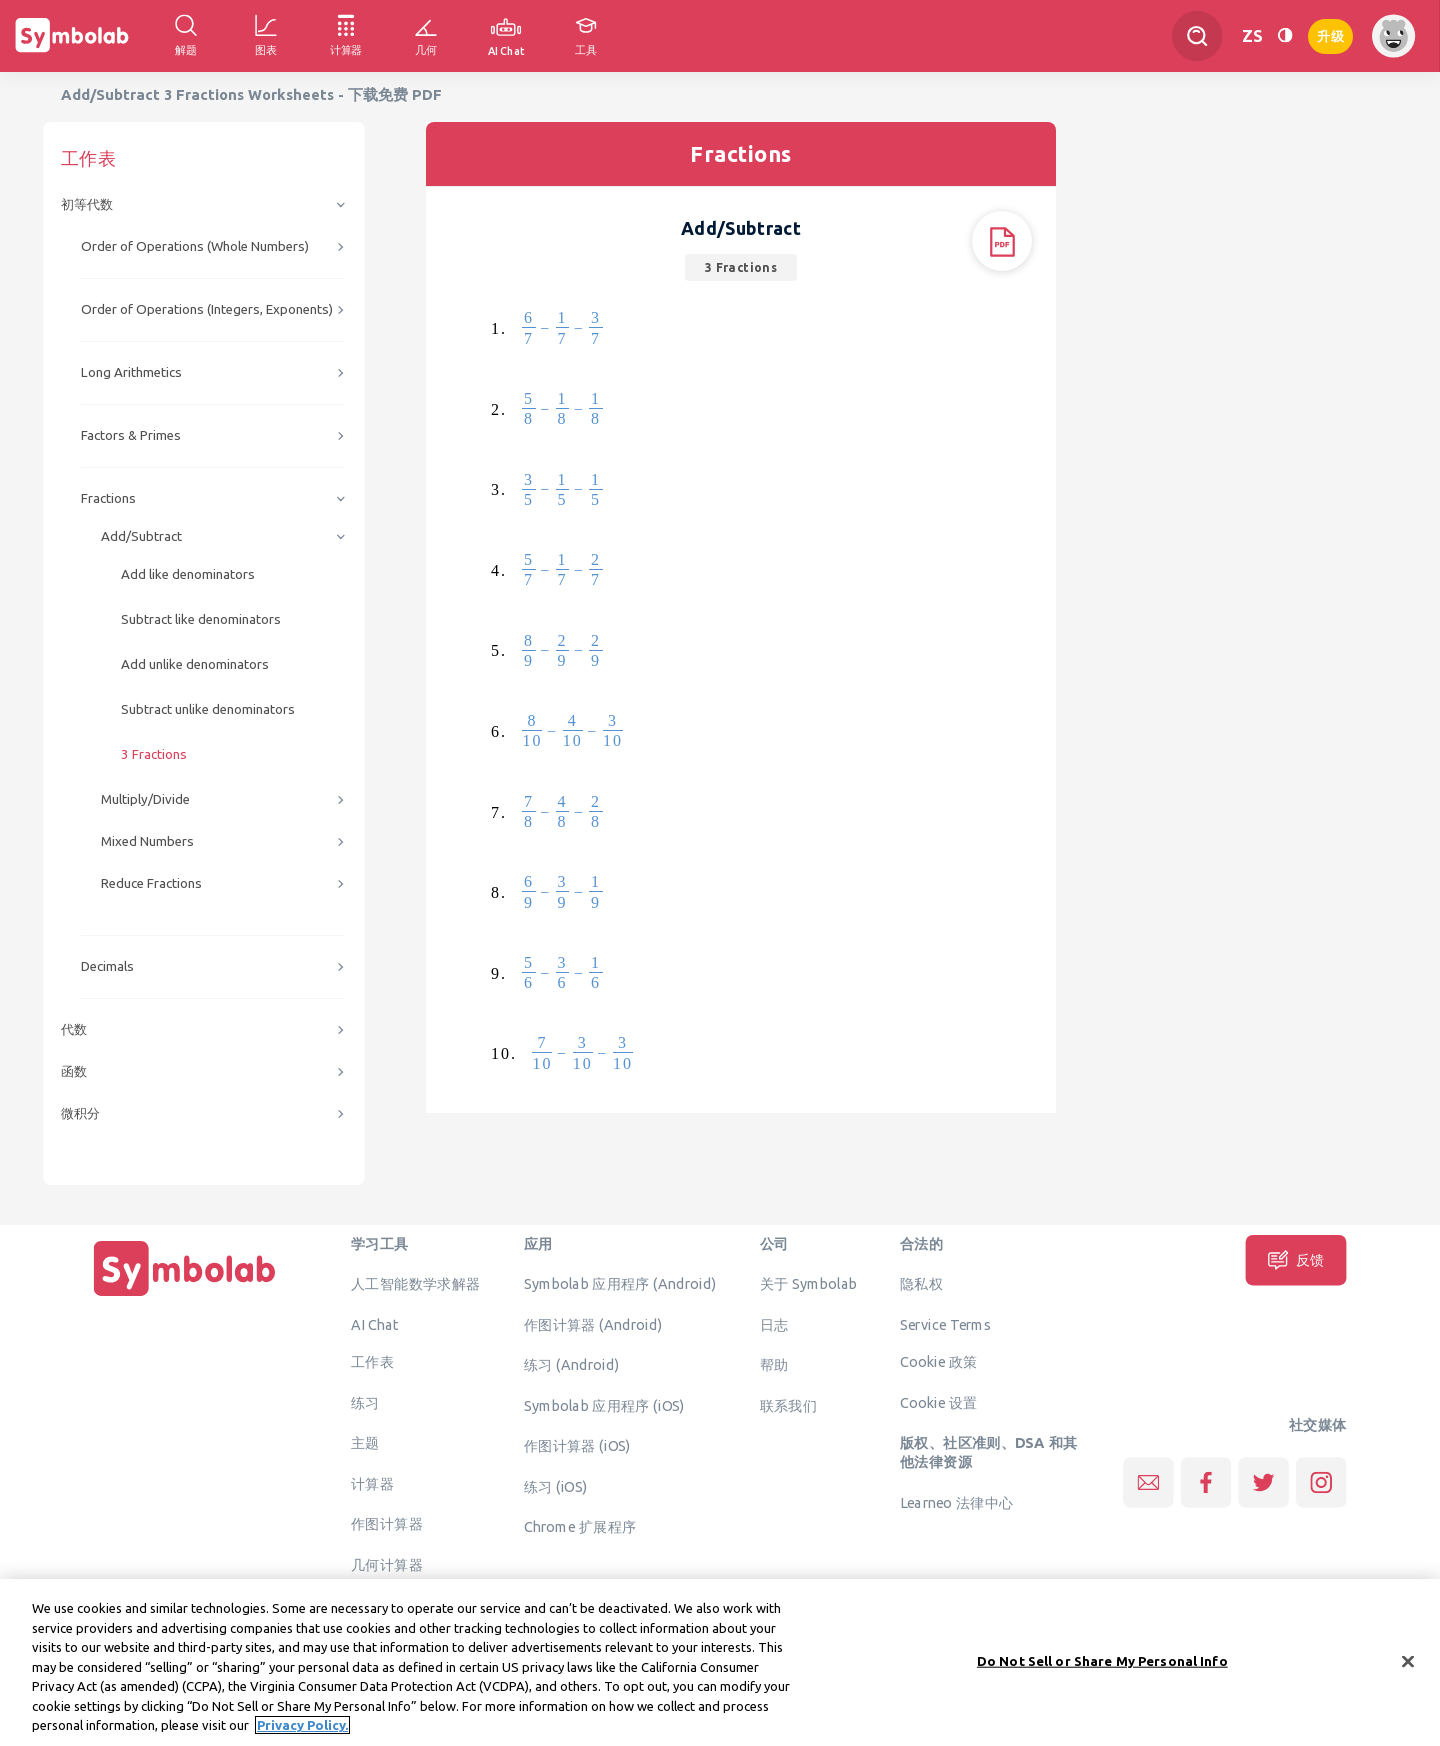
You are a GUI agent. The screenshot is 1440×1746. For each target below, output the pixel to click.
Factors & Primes (131, 435)
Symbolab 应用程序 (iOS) (604, 1405)
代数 (74, 1029)
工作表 (372, 1362)
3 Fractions (154, 754)
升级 (1330, 34)
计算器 (372, 1483)
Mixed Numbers (147, 841)
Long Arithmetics (131, 372)
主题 (365, 1443)
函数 (74, 1071)
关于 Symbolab (808, 1284)
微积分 (80, 1113)
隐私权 (921, 1284)
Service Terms (945, 1324)
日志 (774, 1324)
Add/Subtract (141, 536)
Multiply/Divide (145, 799)
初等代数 (87, 204)
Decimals (107, 966)
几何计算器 (387, 1564)
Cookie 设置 (938, 1402)
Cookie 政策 (938, 1362)
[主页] (185, 1296)
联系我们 (789, 1405)
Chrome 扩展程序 (580, 1527)
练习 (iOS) (556, 1486)
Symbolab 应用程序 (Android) (620, 1284)
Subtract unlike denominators (208, 709)
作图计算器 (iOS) (577, 1446)
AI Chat (375, 1324)
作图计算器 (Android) (593, 1324)
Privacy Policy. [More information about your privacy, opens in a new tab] (302, 1737)
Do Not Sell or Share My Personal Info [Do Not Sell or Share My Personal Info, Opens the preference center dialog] (1102, 1672)
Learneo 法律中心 (956, 1502)
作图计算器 (387, 1524)
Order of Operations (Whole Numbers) (195, 246)
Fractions (108, 498)
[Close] (1408, 1673)
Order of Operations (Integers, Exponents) (207, 309)
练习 (365, 1402)
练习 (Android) (571, 1365)
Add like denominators (188, 574)
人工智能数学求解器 (416, 1284)
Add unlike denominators (195, 664)
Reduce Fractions (151, 883)
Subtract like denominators (201, 619)
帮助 (774, 1365)
